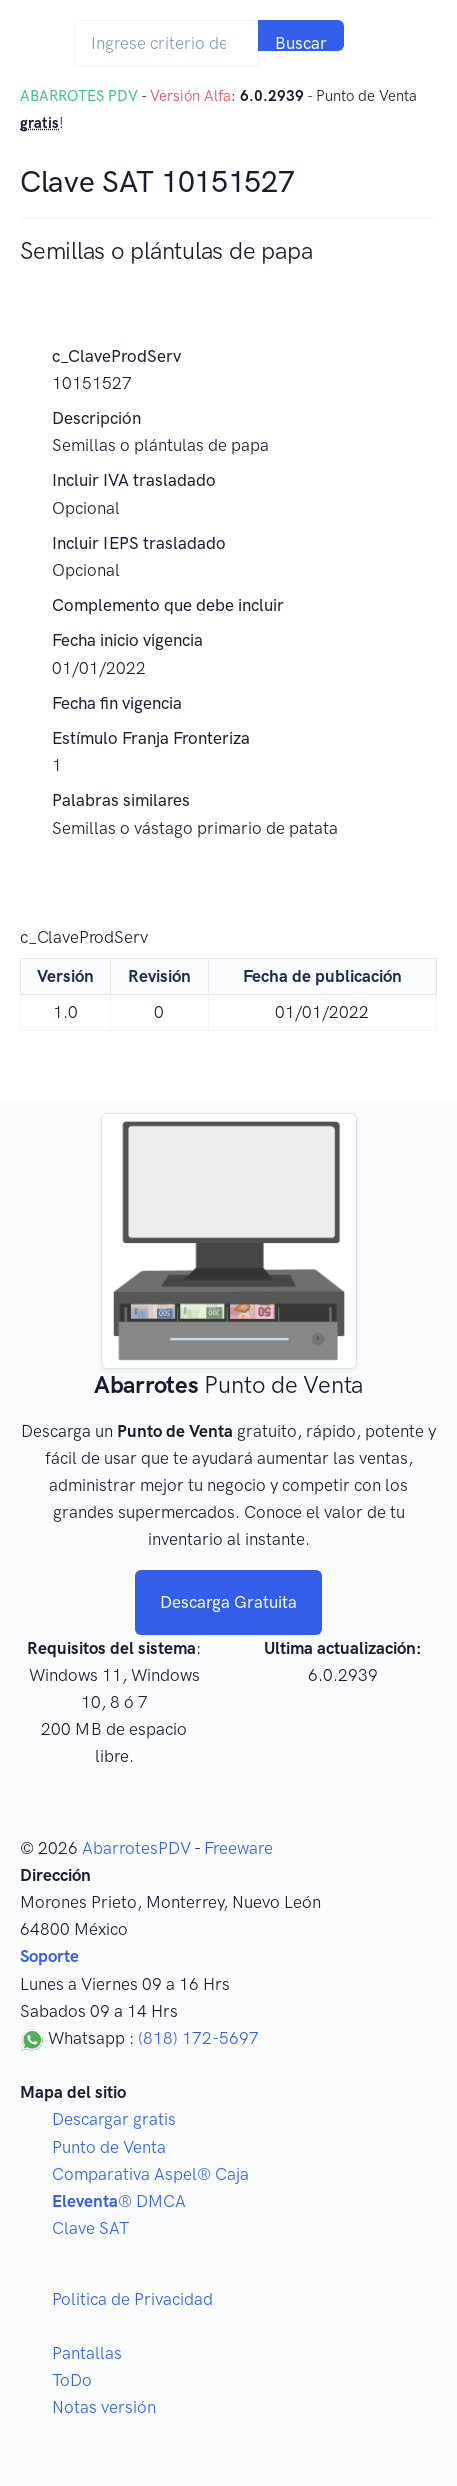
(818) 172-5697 (198, 2038)
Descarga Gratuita (228, 1602)
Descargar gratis (114, 2119)
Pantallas (87, 2353)
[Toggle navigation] (383, 43)
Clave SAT (90, 2228)
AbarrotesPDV (136, 1848)
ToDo (72, 2380)
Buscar (301, 42)
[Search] (166, 43)
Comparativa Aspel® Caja (150, 2174)
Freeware (238, 1848)
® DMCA (119, 2201)
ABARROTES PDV (79, 96)
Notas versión (104, 2407)
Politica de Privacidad (132, 2299)
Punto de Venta (109, 2147)
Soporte (49, 1956)
